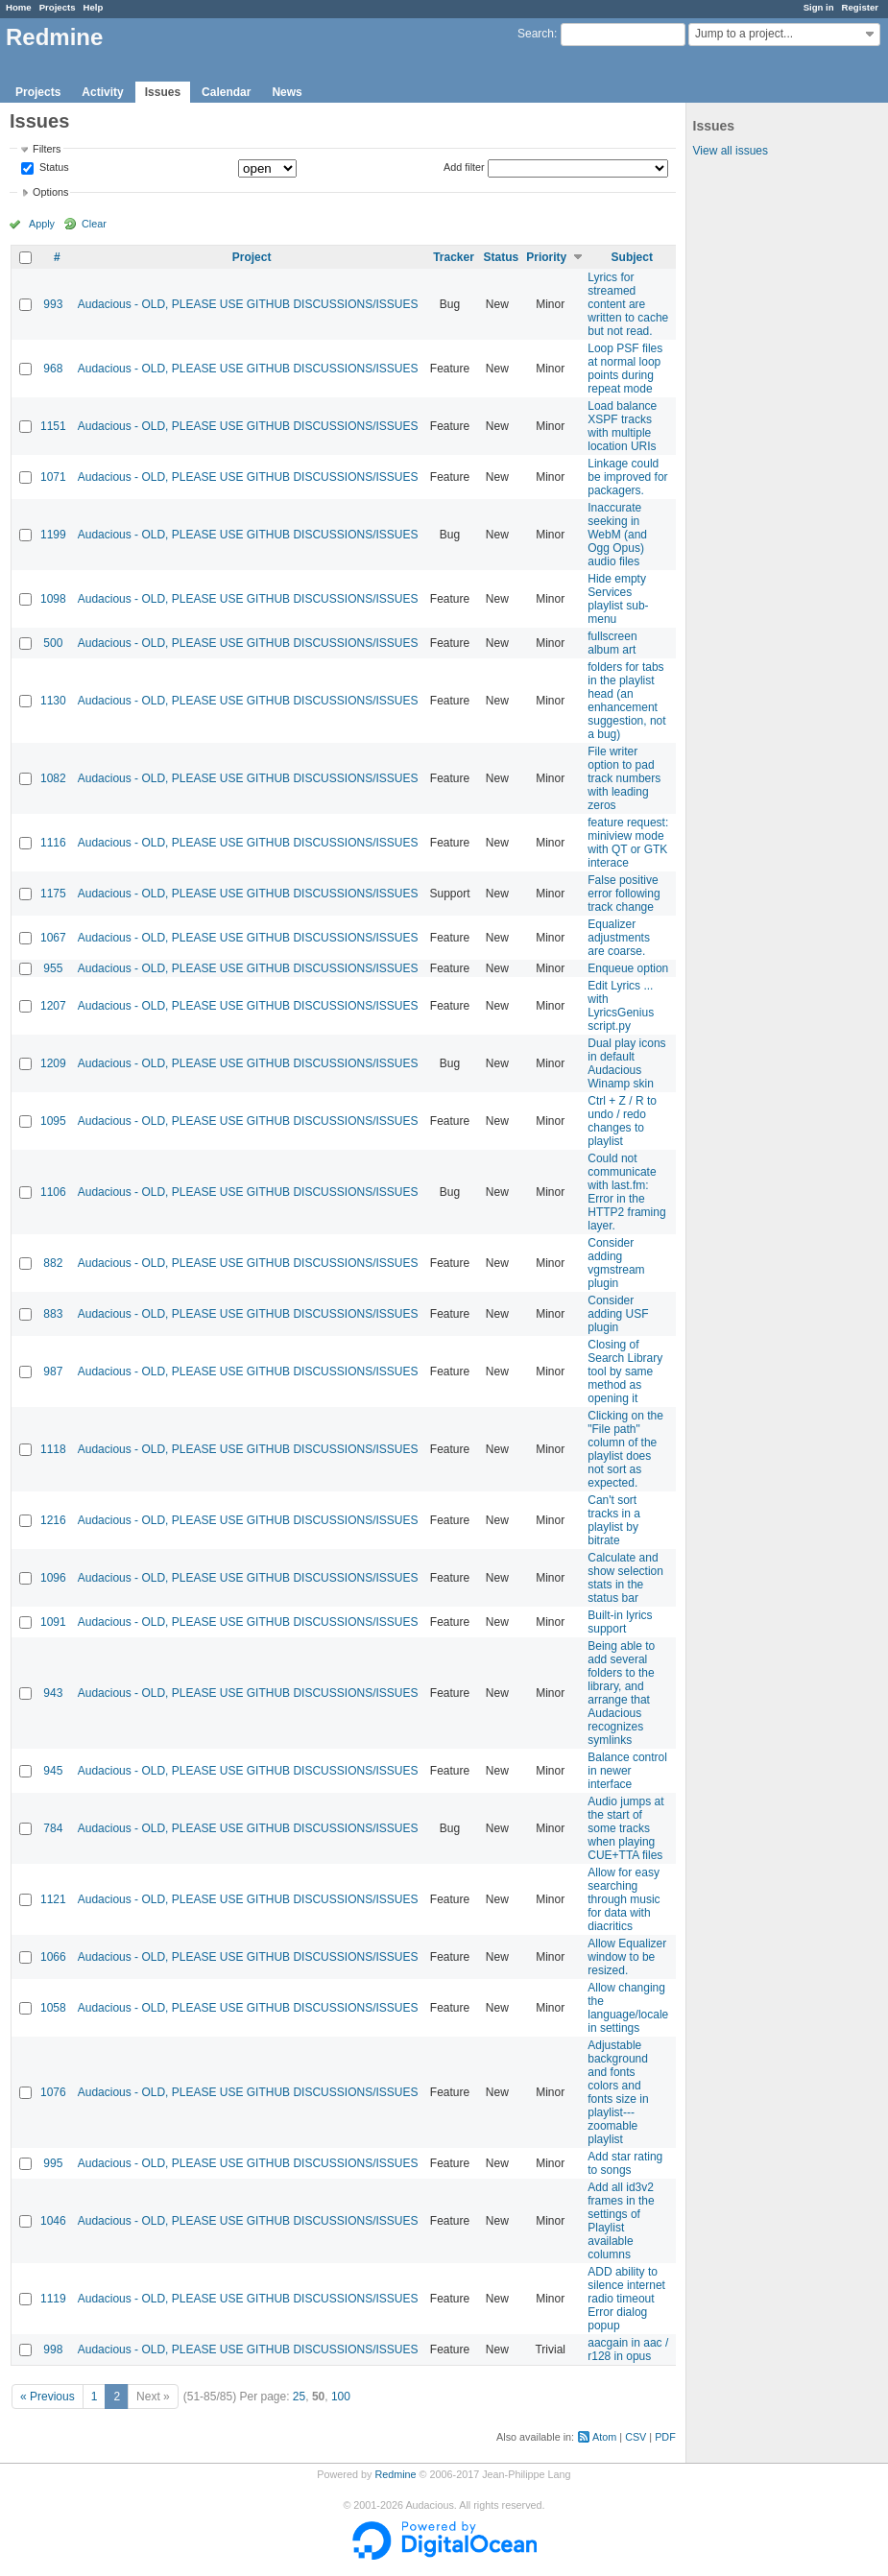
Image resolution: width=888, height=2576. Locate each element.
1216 (53, 1520)
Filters (46, 149)
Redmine (395, 2474)
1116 (53, 842)
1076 (53, 2092)
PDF (665, 2437)
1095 (53, 1121)
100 (340, 2396)
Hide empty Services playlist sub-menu (618, 599)
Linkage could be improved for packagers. (627, 477)
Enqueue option (628, 968)
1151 (53, 426)
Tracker (453, 257)
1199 (53, 534)
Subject (632, 257)
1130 (53, 700)
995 (52, 2163)
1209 (53, 1063)
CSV (635, 2437)
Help (94, 7)
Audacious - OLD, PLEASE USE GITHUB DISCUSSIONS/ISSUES (248, 304)
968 (52, 368)
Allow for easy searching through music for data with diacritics (624, 1899)
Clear (94, 223)
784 (52, 1828)
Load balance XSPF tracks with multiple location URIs (622, 426)
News (286, 92)
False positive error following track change (624, 893)
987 (52, 1371)
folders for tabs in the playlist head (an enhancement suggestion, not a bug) (626, 700)
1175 (53, 893)
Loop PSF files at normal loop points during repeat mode (625, 368)
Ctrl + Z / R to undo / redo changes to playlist (622, 1121)
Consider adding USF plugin (618, 1314)
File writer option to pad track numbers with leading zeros (624, 778)
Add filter (464, 167)
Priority (546, 257)
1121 (53, 1899)
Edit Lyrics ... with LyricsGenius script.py (621, 1006)
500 (52, 643)
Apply (42, 223)
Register (860, 7)
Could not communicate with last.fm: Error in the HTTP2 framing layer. (626, 1192)
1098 (53, 599)
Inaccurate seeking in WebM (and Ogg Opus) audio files (617, 534)
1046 (53, 2221)
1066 (53, 1957)
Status (52, 168)
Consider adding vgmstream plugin (616, 1263)
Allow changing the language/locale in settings (628, 2008)
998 (52, 2349)
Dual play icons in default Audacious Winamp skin (626, 1063)
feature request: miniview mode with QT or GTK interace (628, 843)
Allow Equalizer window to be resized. (627, 1957)
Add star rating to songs (625, 2163)
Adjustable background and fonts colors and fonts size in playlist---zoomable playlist (618, 2092)
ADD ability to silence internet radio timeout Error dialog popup (626, 2298)
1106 (53, 1192)
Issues (162, 92)
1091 (53, 1622)
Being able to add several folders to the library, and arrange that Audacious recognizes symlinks (621, 1693)
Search (535, 33)
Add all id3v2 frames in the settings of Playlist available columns (621, 2221)
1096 (53, 1578)
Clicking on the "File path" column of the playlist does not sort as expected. (625, 1449)
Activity (102, 92)
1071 (53, 477)
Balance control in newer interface (627, 1771)
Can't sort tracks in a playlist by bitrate (614, 1520)
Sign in (819, 7)
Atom (604, 2437)
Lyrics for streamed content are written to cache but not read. (628, 304)
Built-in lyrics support (620, 1622)
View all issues (730, 150)
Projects (57, 7)
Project (252, 257)
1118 (53, 1449)
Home (19, 7)
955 (52, 968)
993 (52, 304)
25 (299, 2396)
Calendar (226, 92)
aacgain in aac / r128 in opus (628, 2349)
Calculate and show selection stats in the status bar (625, 1578)
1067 (53, 937)
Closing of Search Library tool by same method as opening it (625, 1371)
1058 (53, 2008)
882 (52, 1263)
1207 (53, 1006)
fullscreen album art (612, 643)
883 (52, 1314)
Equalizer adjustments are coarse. (619, 938)
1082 (53, 778)
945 (52, 1770)
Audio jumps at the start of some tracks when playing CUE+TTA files (625, 1828)
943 (52, 1693)
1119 (53, 2298)
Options (50, 192)
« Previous (47, 2396)
